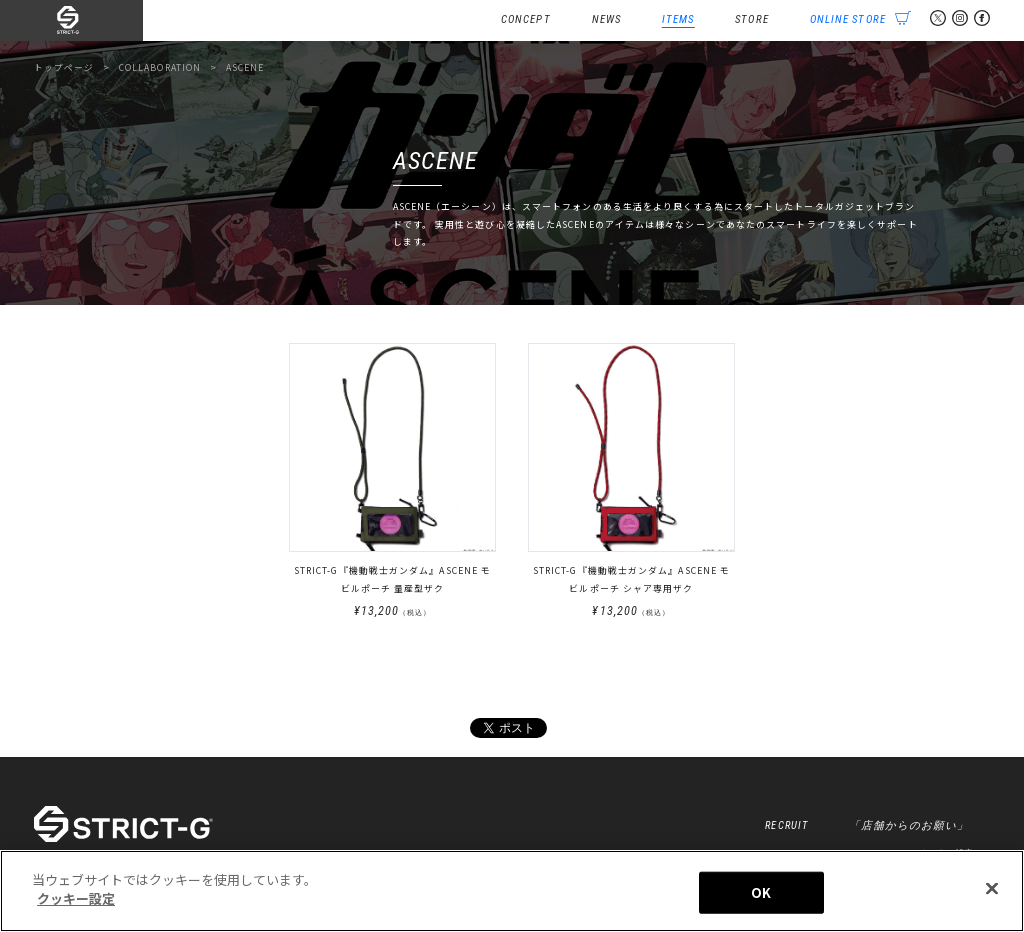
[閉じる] (992, 888)
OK (761, 892)
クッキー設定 (76, 898)
